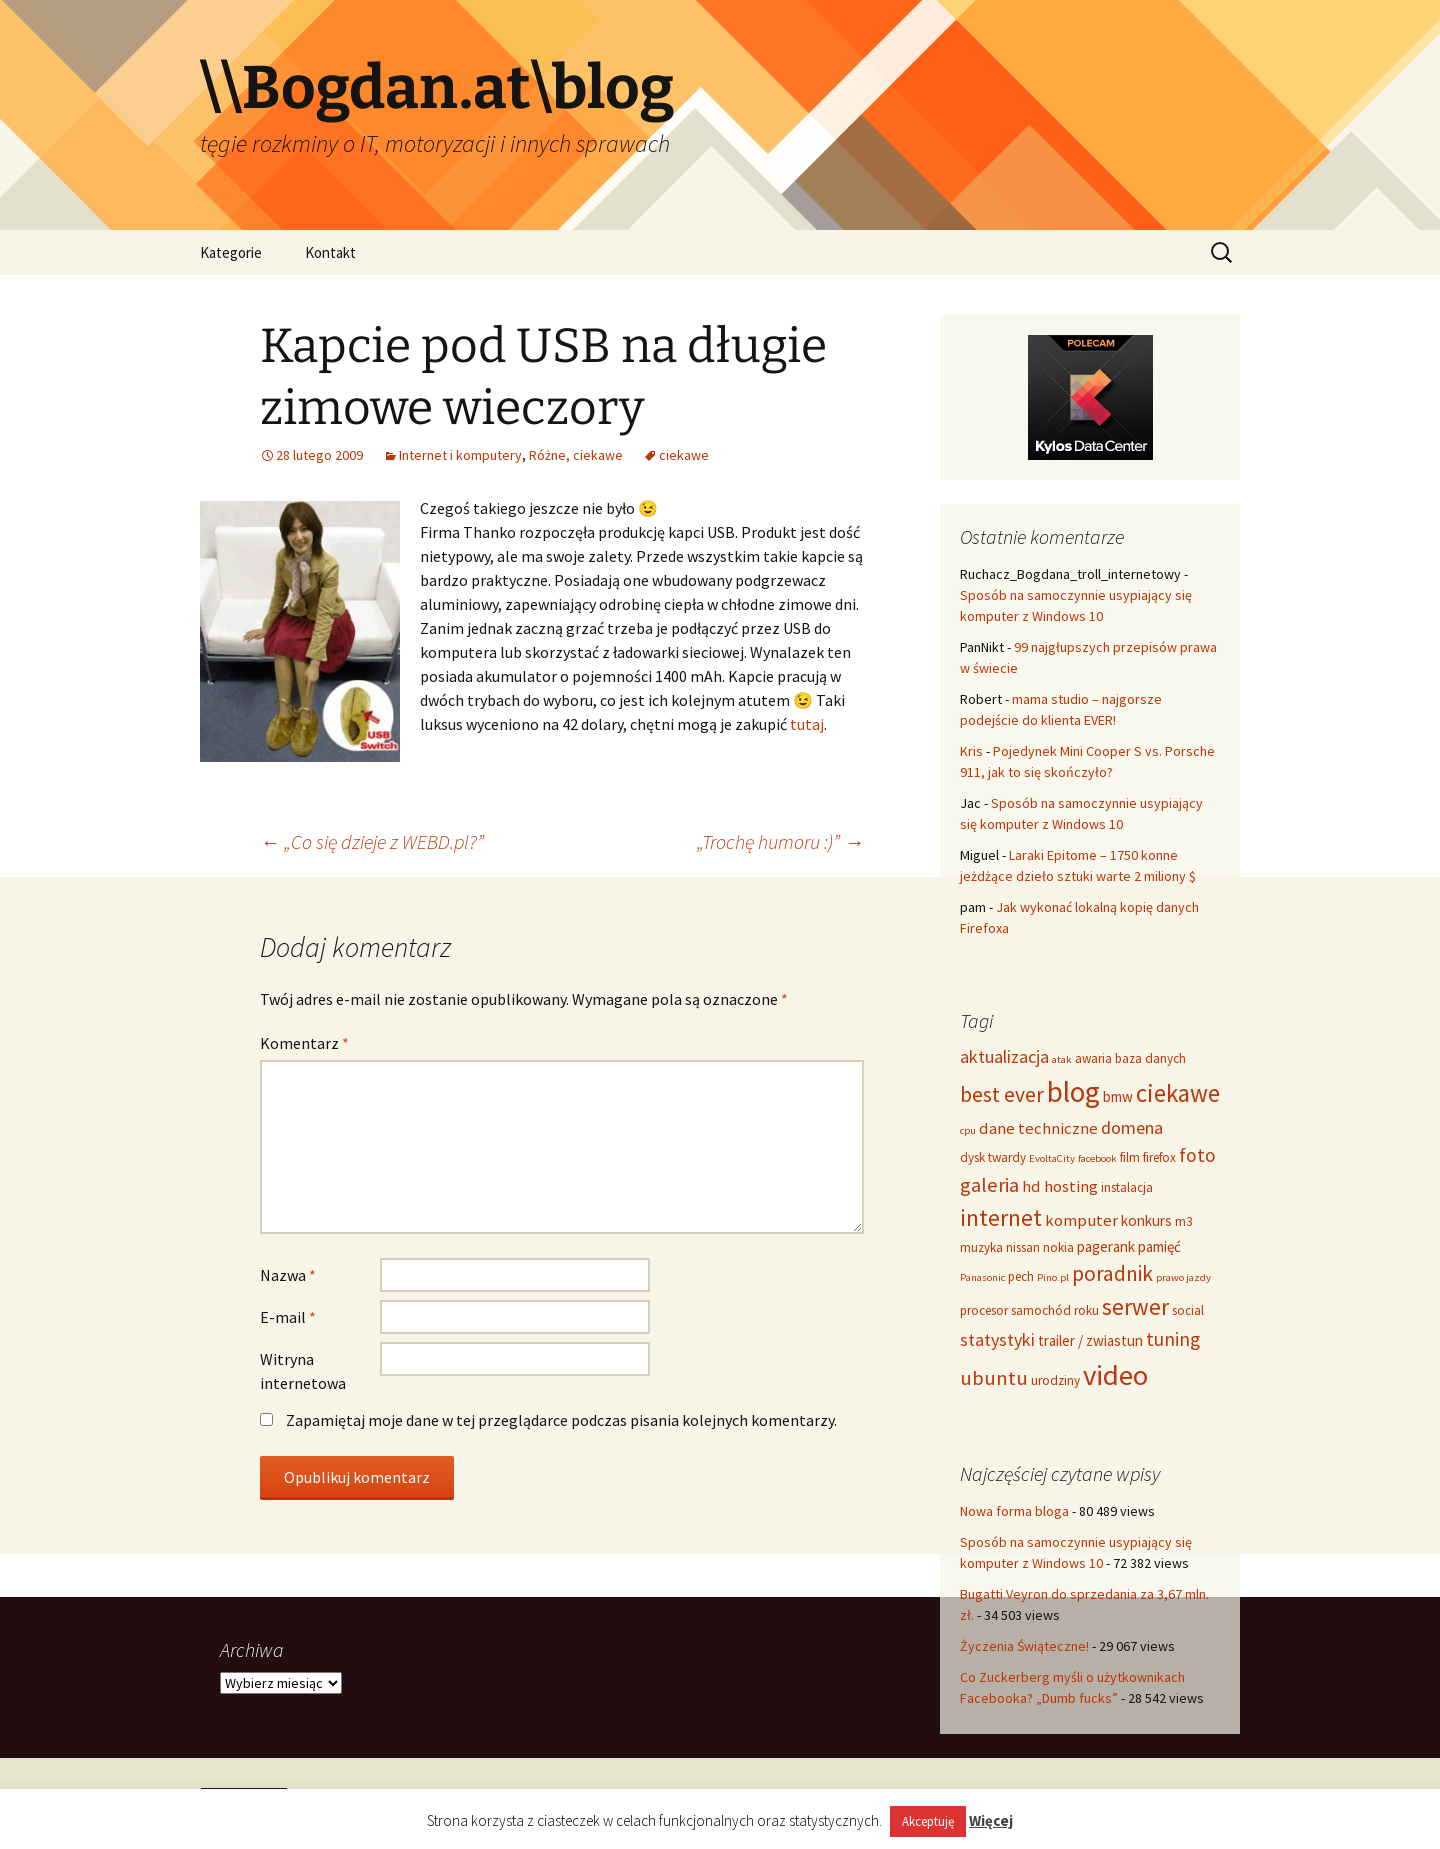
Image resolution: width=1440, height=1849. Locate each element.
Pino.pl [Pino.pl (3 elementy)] (1053, 1277)
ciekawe (684, 455)
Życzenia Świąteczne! (1024, 1646)
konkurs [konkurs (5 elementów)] (1146, 1220)
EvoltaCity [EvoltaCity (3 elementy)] (1052, 1158)
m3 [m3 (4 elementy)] (1184, 1221)
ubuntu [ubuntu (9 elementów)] (994, 1378)
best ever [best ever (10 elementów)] (1002, 1094)
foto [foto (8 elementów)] (1197, 1155)
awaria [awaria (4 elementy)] (1093, 1058)
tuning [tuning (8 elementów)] (1173, 1339)
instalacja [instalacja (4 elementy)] (1127, 1187)
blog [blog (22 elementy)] (1073, 1091)
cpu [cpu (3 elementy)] (968, 1130)
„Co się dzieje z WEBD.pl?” (372, 841)
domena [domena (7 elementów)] (1132, 1127)
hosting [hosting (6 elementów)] (1071, 1186)
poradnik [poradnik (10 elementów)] (1112, 1273)
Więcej (991, 1820)
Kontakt (330, 252)
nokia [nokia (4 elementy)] (1058, 1247)
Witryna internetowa (303, 1371)
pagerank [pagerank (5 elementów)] (1106, 1246)
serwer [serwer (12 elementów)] (1135, 1306)
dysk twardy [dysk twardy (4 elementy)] (993, 1157)
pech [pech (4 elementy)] (1021, 1276)
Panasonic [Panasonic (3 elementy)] (982, 1277)
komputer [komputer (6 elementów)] (1081, 1220)
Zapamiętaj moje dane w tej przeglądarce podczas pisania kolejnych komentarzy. (561, 1420)
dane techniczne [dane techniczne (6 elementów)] (1038, 1128)
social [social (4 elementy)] (1188, 1310)
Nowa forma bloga (1014, 1511)
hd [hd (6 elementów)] (1031, 1186)
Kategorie (231, 252)
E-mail (288, 1317)
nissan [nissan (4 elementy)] (1023, 1247)
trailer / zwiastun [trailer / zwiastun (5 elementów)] (1090, 1340)
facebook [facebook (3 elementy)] (1097, 1158)
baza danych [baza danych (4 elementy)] (1150, 1058)
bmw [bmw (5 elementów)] (1118, 1096)
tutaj (807, 724)
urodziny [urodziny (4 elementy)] (1055, 1380)
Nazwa (288, 1275)
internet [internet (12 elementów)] (1001, 1217)
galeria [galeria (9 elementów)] (989, 1185)
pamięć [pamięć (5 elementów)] (1159, 1246)
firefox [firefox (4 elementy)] (1159, 1157)
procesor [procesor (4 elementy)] (984, 1310)
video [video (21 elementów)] (1115, 1375)
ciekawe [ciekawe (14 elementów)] (1178, 1093)
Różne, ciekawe (576, 455)
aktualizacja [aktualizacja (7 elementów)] (1004, 1056)
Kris (971, 751)
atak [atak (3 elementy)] (1062, 1059)
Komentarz (304, 1043)
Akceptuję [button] (928, 1821)
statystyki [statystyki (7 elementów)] (997, 1339)
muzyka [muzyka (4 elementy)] (981, 1247)
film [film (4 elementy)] (1130, 1157)
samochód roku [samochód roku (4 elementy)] (1055, 1310)
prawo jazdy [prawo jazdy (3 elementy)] (1183, 1277)
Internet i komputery (460, 455)
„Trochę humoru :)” (780, 841)
